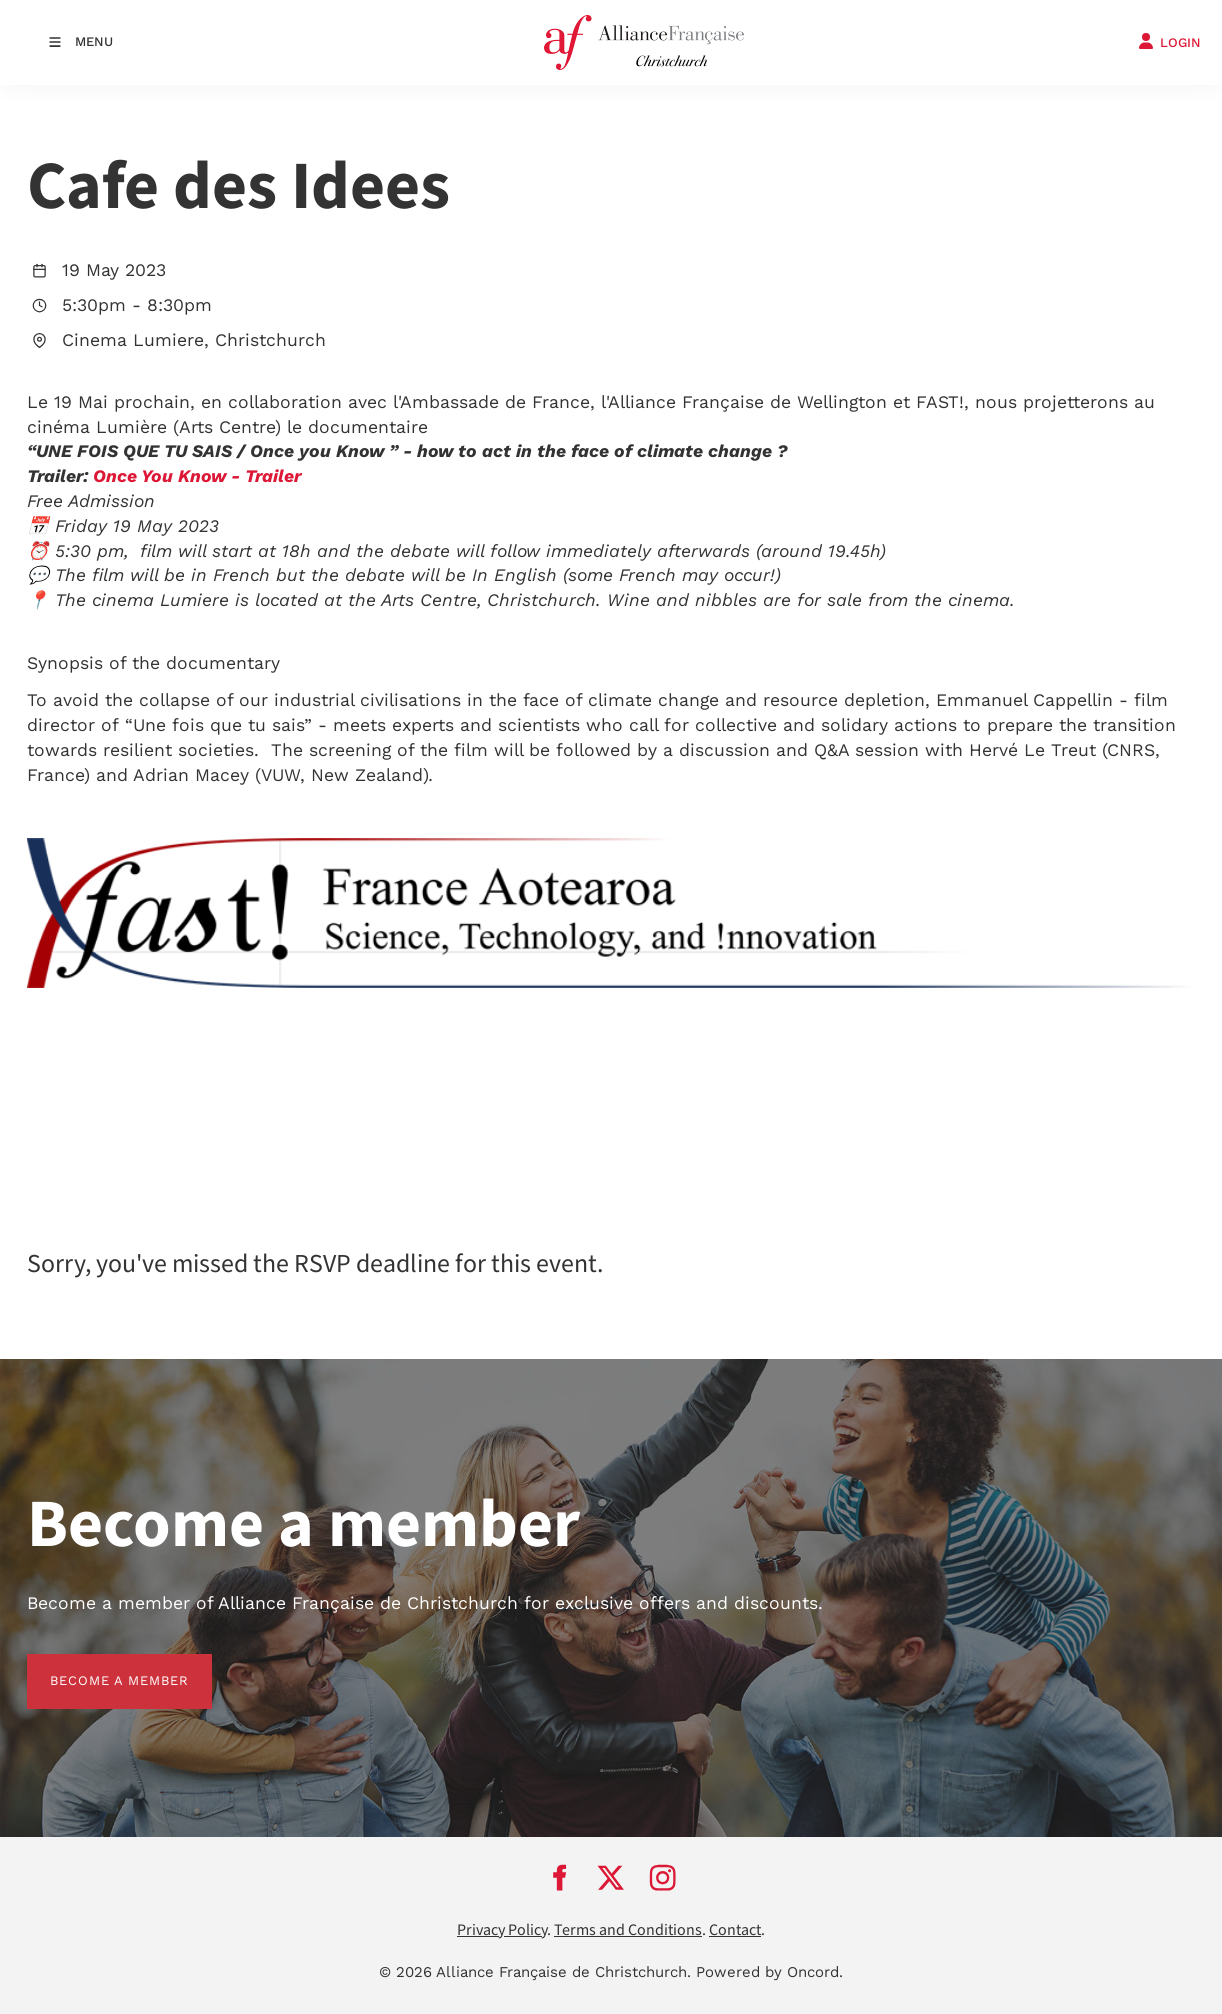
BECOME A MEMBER (96, 1665)
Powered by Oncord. (769, 1972)
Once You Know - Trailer (197, 476)
